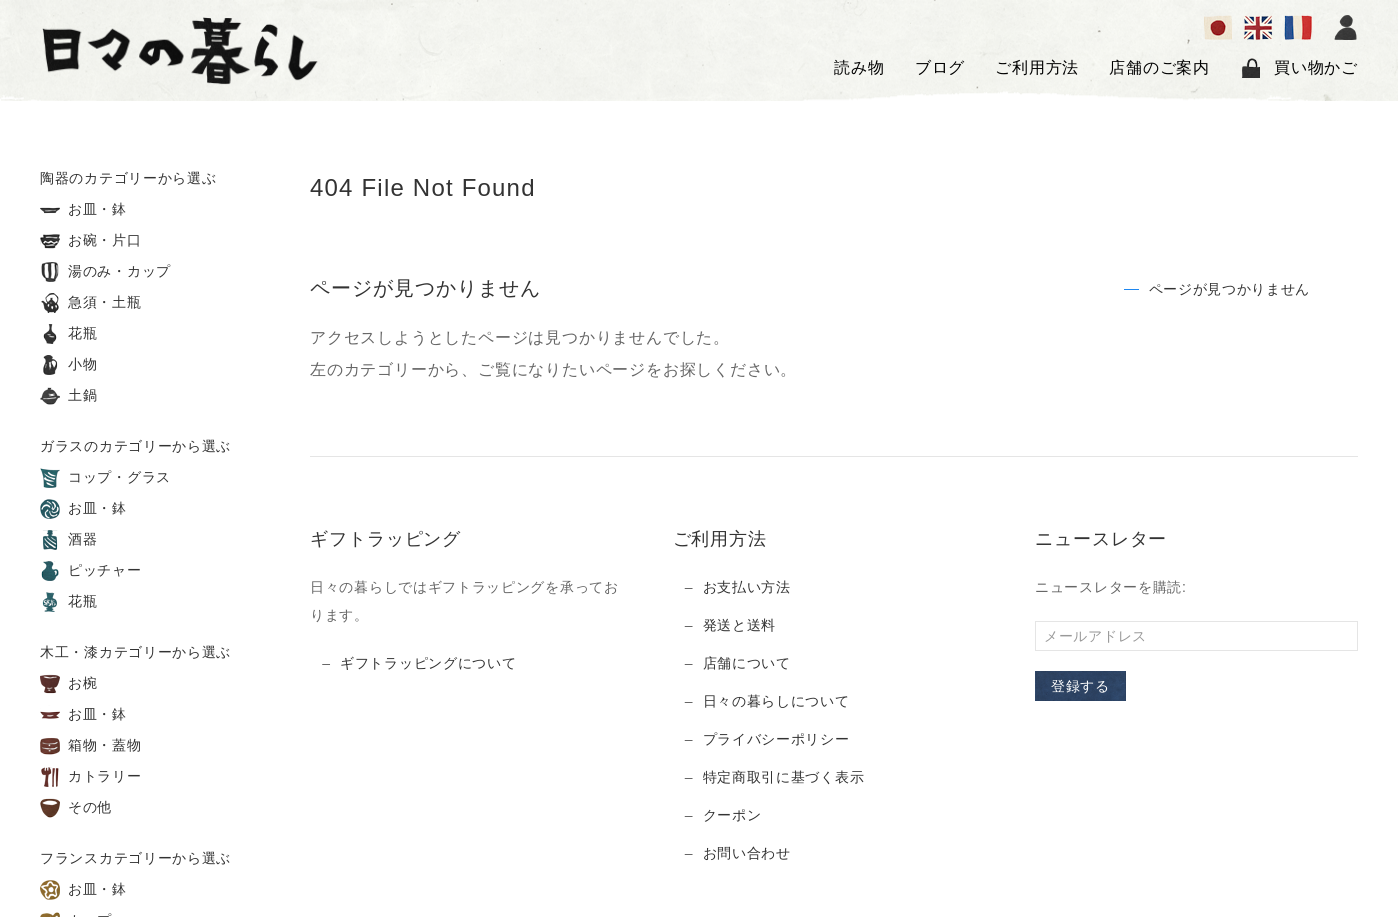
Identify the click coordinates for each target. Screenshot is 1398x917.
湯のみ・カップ (105, 272)
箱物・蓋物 (91, 746)
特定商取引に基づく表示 (784, 777)
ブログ (940, 67)
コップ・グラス (105, 478)
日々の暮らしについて (776, 701)
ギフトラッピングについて (428, 663)
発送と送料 (740, 625)
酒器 (69, 540)
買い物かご (1299, 68)
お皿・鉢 (83, 210)
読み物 (859, 67)
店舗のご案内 (1159, 67)
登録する (1080, 686)
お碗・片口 (91, 241)
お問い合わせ (747, 853)
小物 (69, 365)
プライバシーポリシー (776, 739)
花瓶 (69, 334)
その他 (76, 808)
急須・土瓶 (91, 303)
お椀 (69, 684)
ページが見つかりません (1230, 289)
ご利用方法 (1037, 67)
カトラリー (91, 777)
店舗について (747, 663)
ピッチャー (91, 571)
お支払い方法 (747, 587)
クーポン (732, 815)
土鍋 (69, 396)
